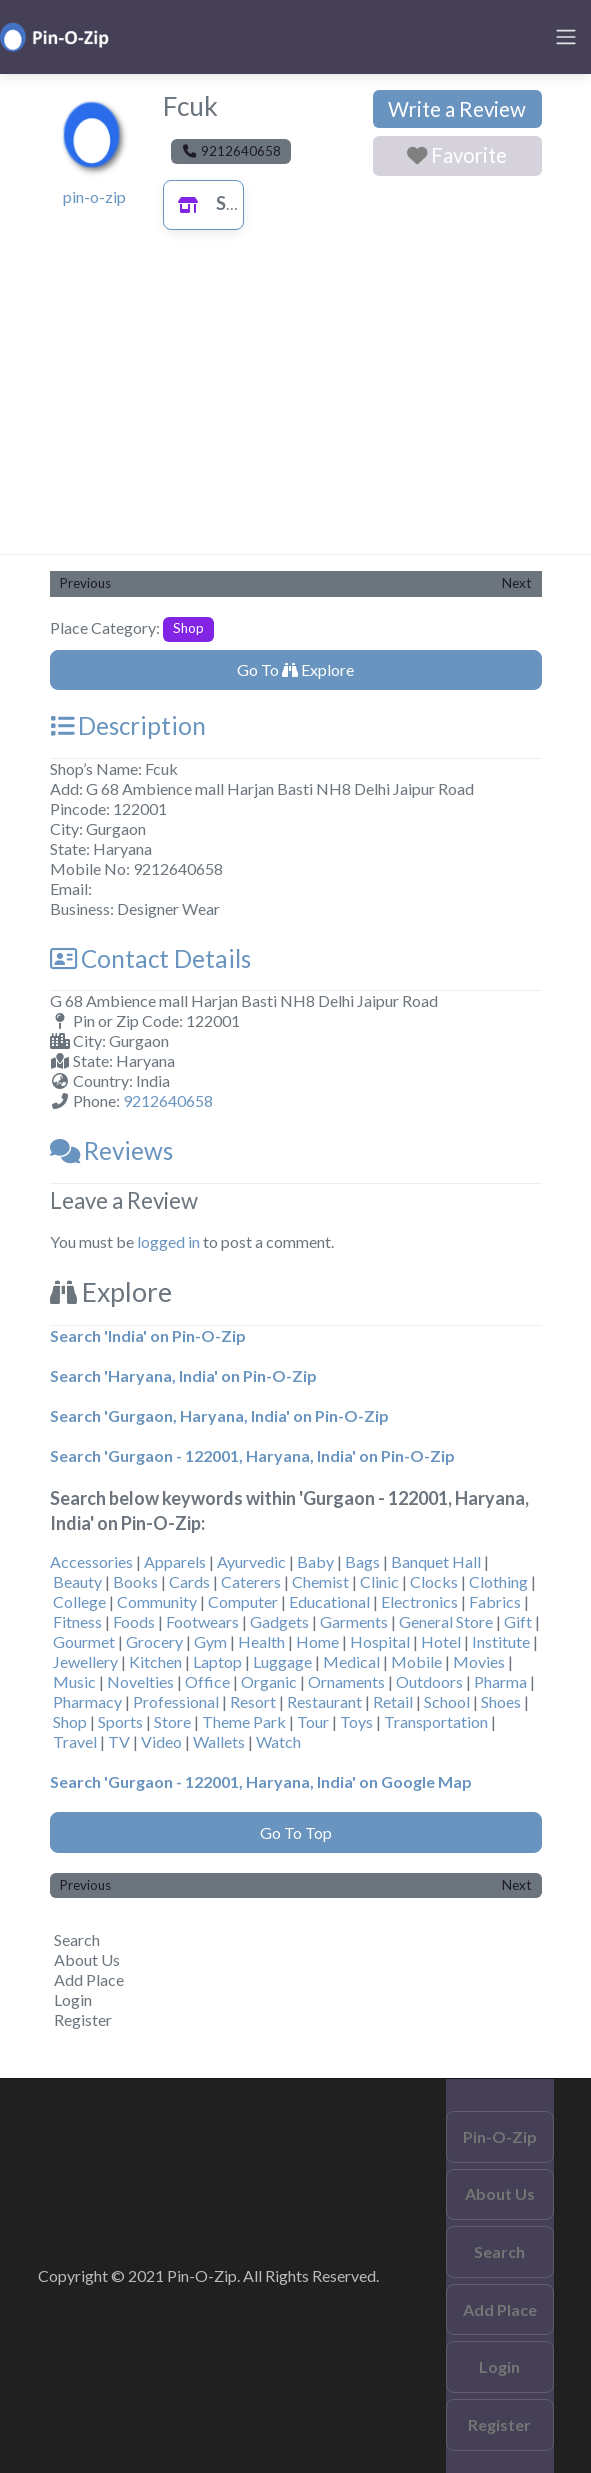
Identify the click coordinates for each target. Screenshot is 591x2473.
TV (119, 1741)
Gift (518, 1621)
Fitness (77, 1621)
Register (83, 2019)
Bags (362, 1561)
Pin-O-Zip (500, 2136)
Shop (216, 203)
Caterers (251, 1581)
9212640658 (168, 1100)
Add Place (89, 1979)
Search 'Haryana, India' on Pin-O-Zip (183, 1375)
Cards (189, 1581)
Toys (356, 1721)
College (79, 1601)
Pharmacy (87, 1701)
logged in (168, 1241)
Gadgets (279, 1621)
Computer (243, 1601)
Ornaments (346, 1681)
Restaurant (324, 1701)
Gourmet (84, 1641)
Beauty (77, 1581)
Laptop (217, 1661)
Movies (479, 1661)
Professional (176, 1701)
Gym (210, 1641)
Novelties (140, 1681)
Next (516, 583)
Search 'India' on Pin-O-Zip (148, 1335)
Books (135, 1581)
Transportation (436, 1721)
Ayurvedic (251, 1561)
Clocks (434, 1581)
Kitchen (155, 1661)
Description (128, 725)
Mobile (416, 1661)
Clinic (379, 1581)
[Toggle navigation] (566, 37)
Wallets (219, 1741)
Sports (120, 1721)
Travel (75, 1741)
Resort (253, 1701)
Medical (351, 1661)
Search (77, 1939)
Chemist (320, 1581)
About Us (87, 1959)
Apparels (175, 1561)
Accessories (91, 1561)
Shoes (501, 1701)
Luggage (282, 1661)
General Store (446, 1621)
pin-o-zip (94, 196)
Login (73, 1999)
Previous (85, 583)
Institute (501, 1641)
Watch (278, 1741)
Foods (134, 1621)
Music (74, 1681)
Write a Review (457, 109)
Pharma (500, 1681)
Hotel (441, 1641)
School (447, 1701)
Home (317, 1641)
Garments (354, 1621)
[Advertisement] (296, 404)
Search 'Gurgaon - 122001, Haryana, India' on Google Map (261, 1781)
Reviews (111, 1150)
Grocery (154, 1641)
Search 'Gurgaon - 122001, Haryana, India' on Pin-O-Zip (252, 1455)
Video (161, 1741)
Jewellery (85, 1661)
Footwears (202, 1621)
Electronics (419, 1601)
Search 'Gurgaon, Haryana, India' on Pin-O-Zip (219, 1415)
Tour (313, 1721)
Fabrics (495, 1601)
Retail (393, 1701)
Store (172, 1721)
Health (261, 1641)
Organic (269, 1681)
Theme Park (244, 1721)
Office (207, 1681)
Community (157, 1601)
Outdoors (429, 1681)
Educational (329, 1601)
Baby (315, 1561)
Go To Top (296, 1832)
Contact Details (150, 958)
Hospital (380, 1641)
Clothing (498, 1581)
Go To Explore (295, 669)
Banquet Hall (436, 1561)
